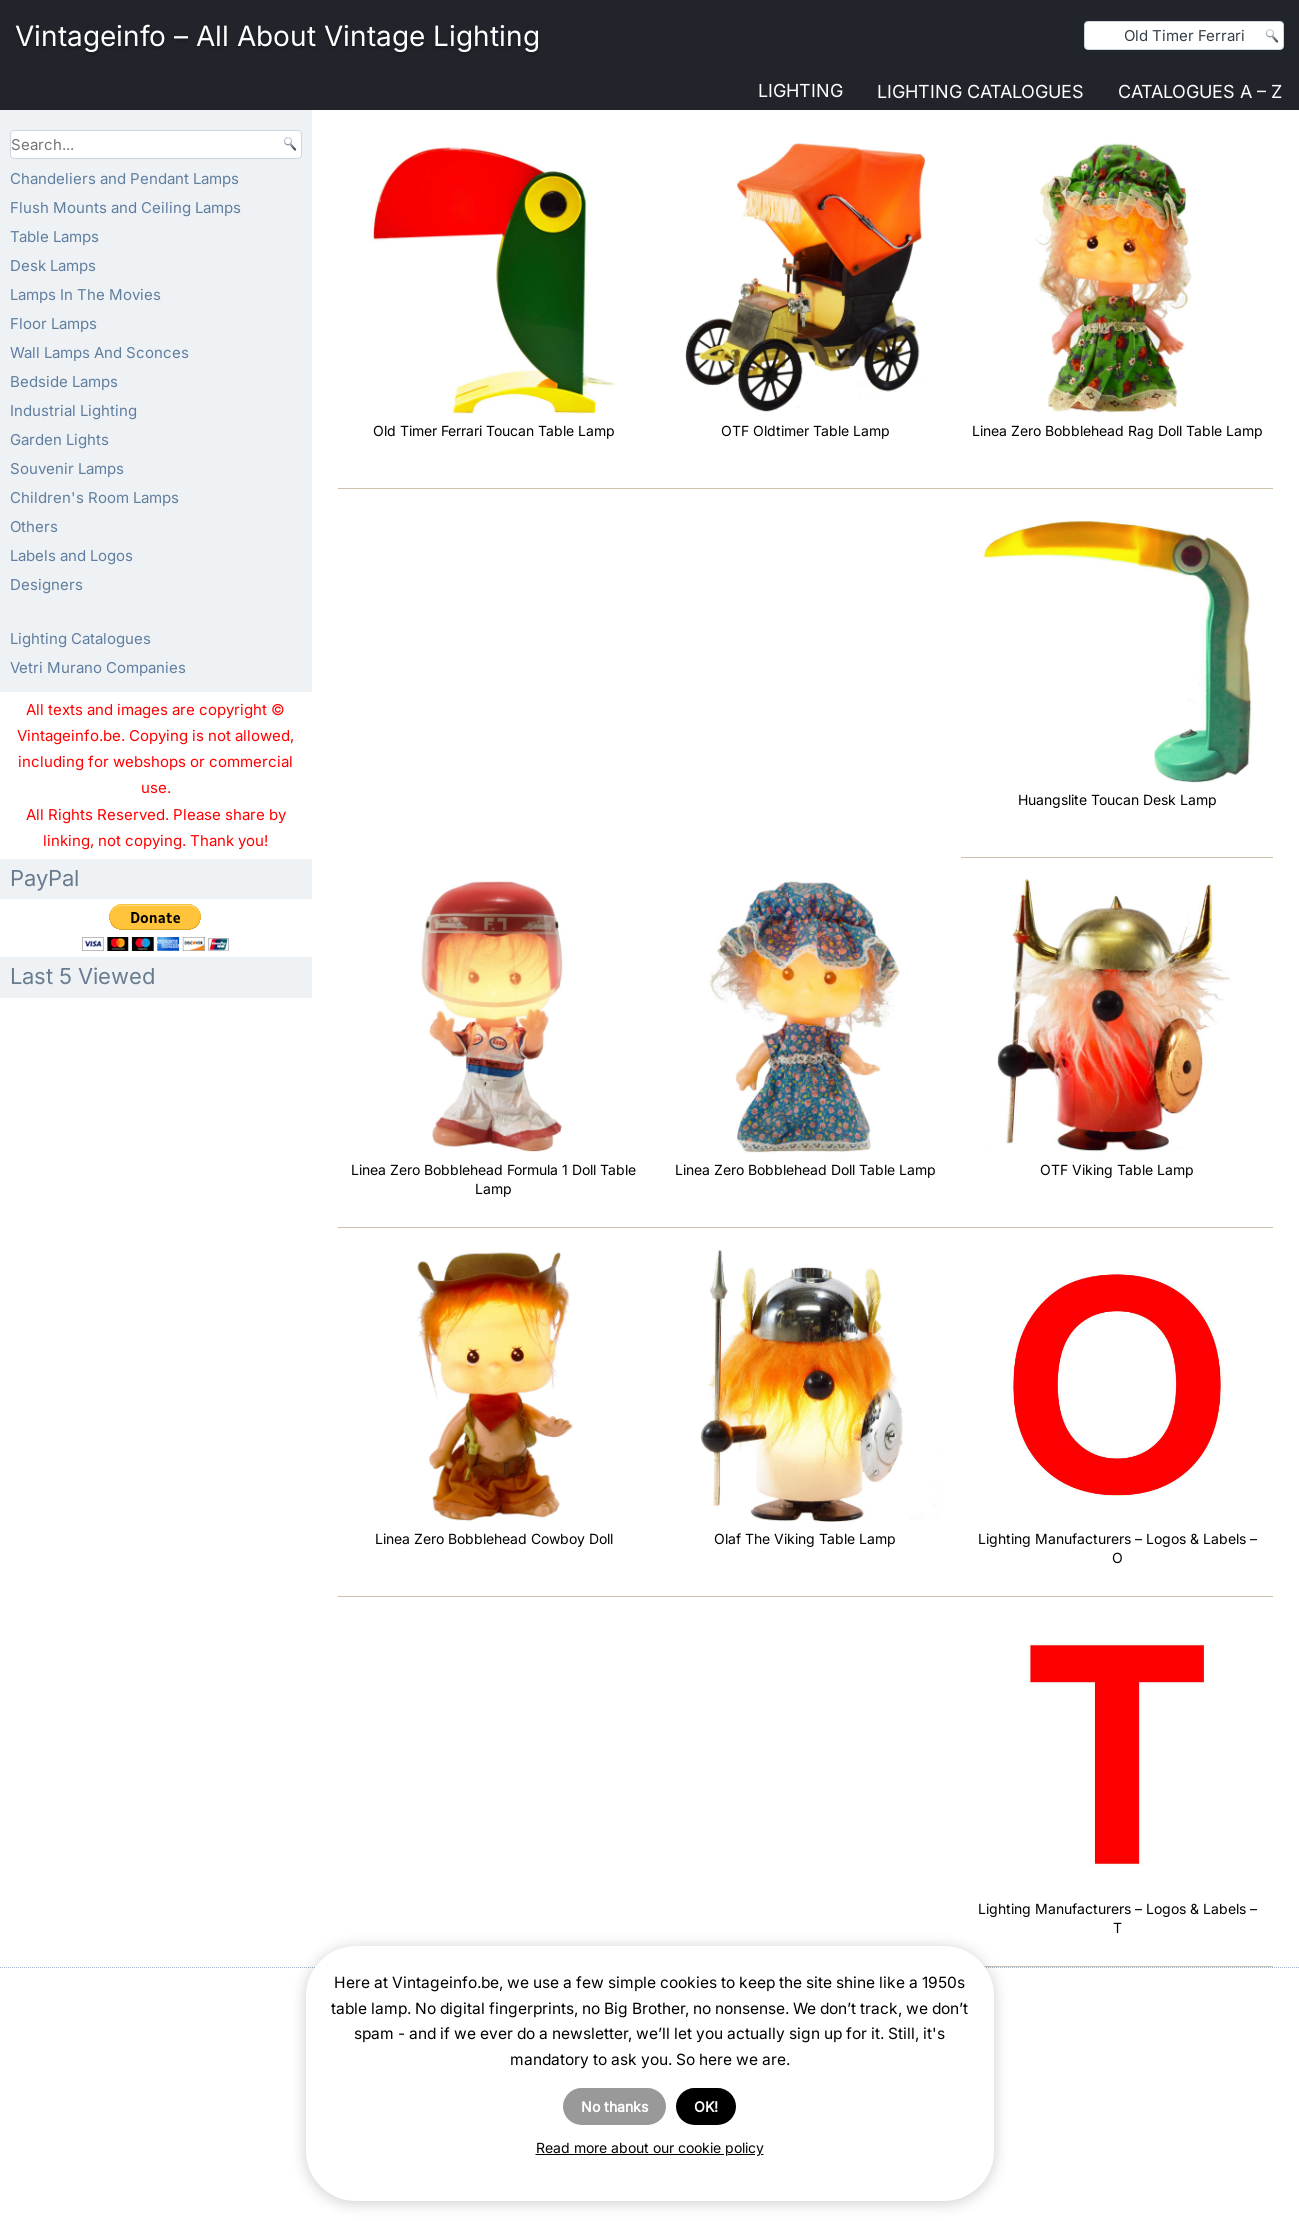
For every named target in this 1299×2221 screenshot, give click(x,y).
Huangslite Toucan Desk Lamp (1117, 799)
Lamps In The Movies (85, 294)
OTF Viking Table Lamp (1117, 1169)
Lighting (800, 90)
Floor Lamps (53, 323)
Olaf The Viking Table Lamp (805, 1538)
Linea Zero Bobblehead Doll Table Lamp (805, 1169)
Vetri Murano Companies (98, 667)
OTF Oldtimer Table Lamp (805, 430)
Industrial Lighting (73, 410)
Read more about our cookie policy (650, 2147)
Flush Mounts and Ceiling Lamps (125, 207)
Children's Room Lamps (94, 497)
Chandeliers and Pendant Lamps (124, 178)
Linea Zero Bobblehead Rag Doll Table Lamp (1117, 430)
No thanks (614, 2106)
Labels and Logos (71, 555)
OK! (706, 2106)
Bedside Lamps (64, 381)
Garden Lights (59, 439)
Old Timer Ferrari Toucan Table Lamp (494, 430)
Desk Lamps (53, 265)
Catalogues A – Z (1200, 91)
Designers (46, 584)
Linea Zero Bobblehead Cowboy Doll (494, 1538)
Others (34, 526)
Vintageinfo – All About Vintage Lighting (277, 36)
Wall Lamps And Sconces (99, 352)
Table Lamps (54, 236)
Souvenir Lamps (67, 468)
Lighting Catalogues (980, 91)
